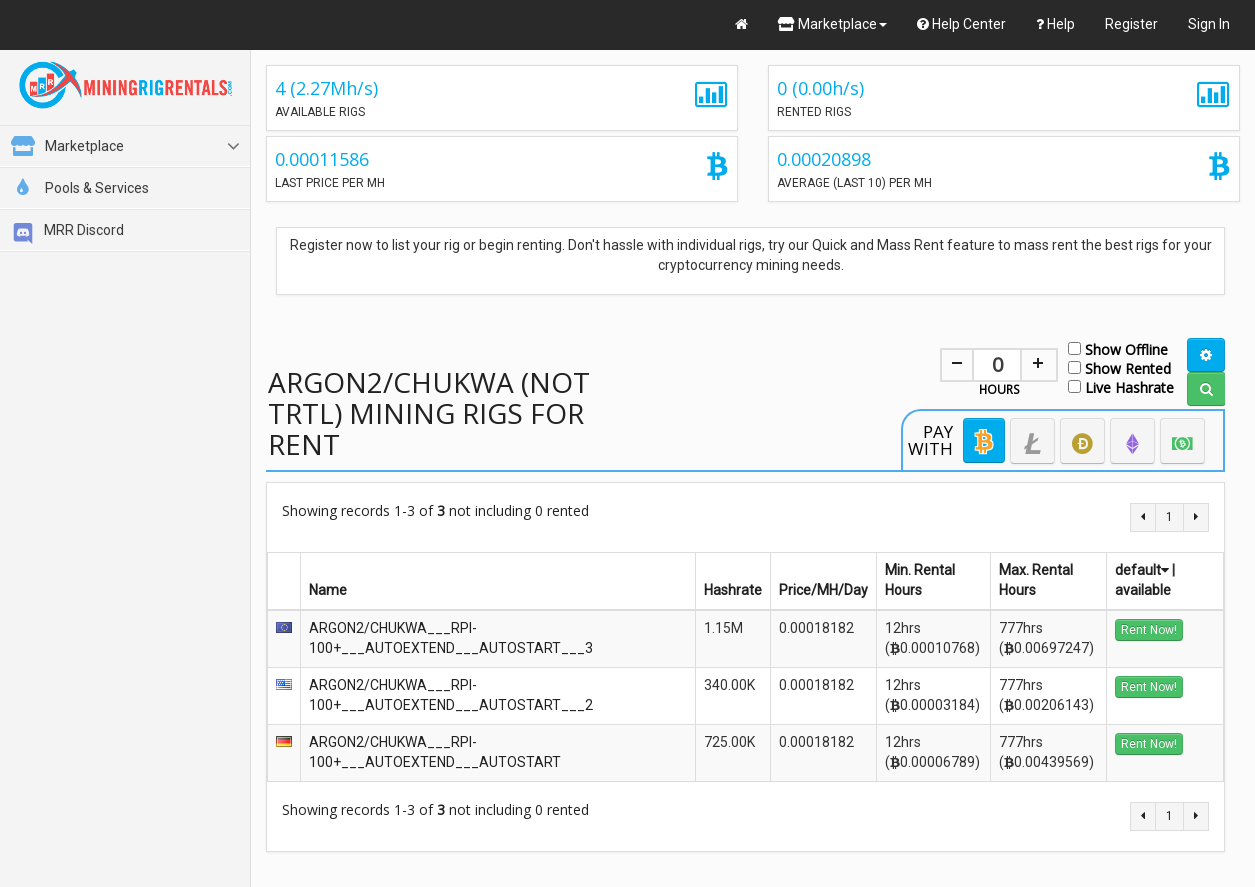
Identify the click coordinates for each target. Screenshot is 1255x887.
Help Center (961, 24)
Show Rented (1119, 367)
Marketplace (832, 24)
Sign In (1209, 24)
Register (1131, 24)
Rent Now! (1149, 630)
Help (1055, 24)
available (1143, 590)
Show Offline (1118, 348)
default (1142, 570)
